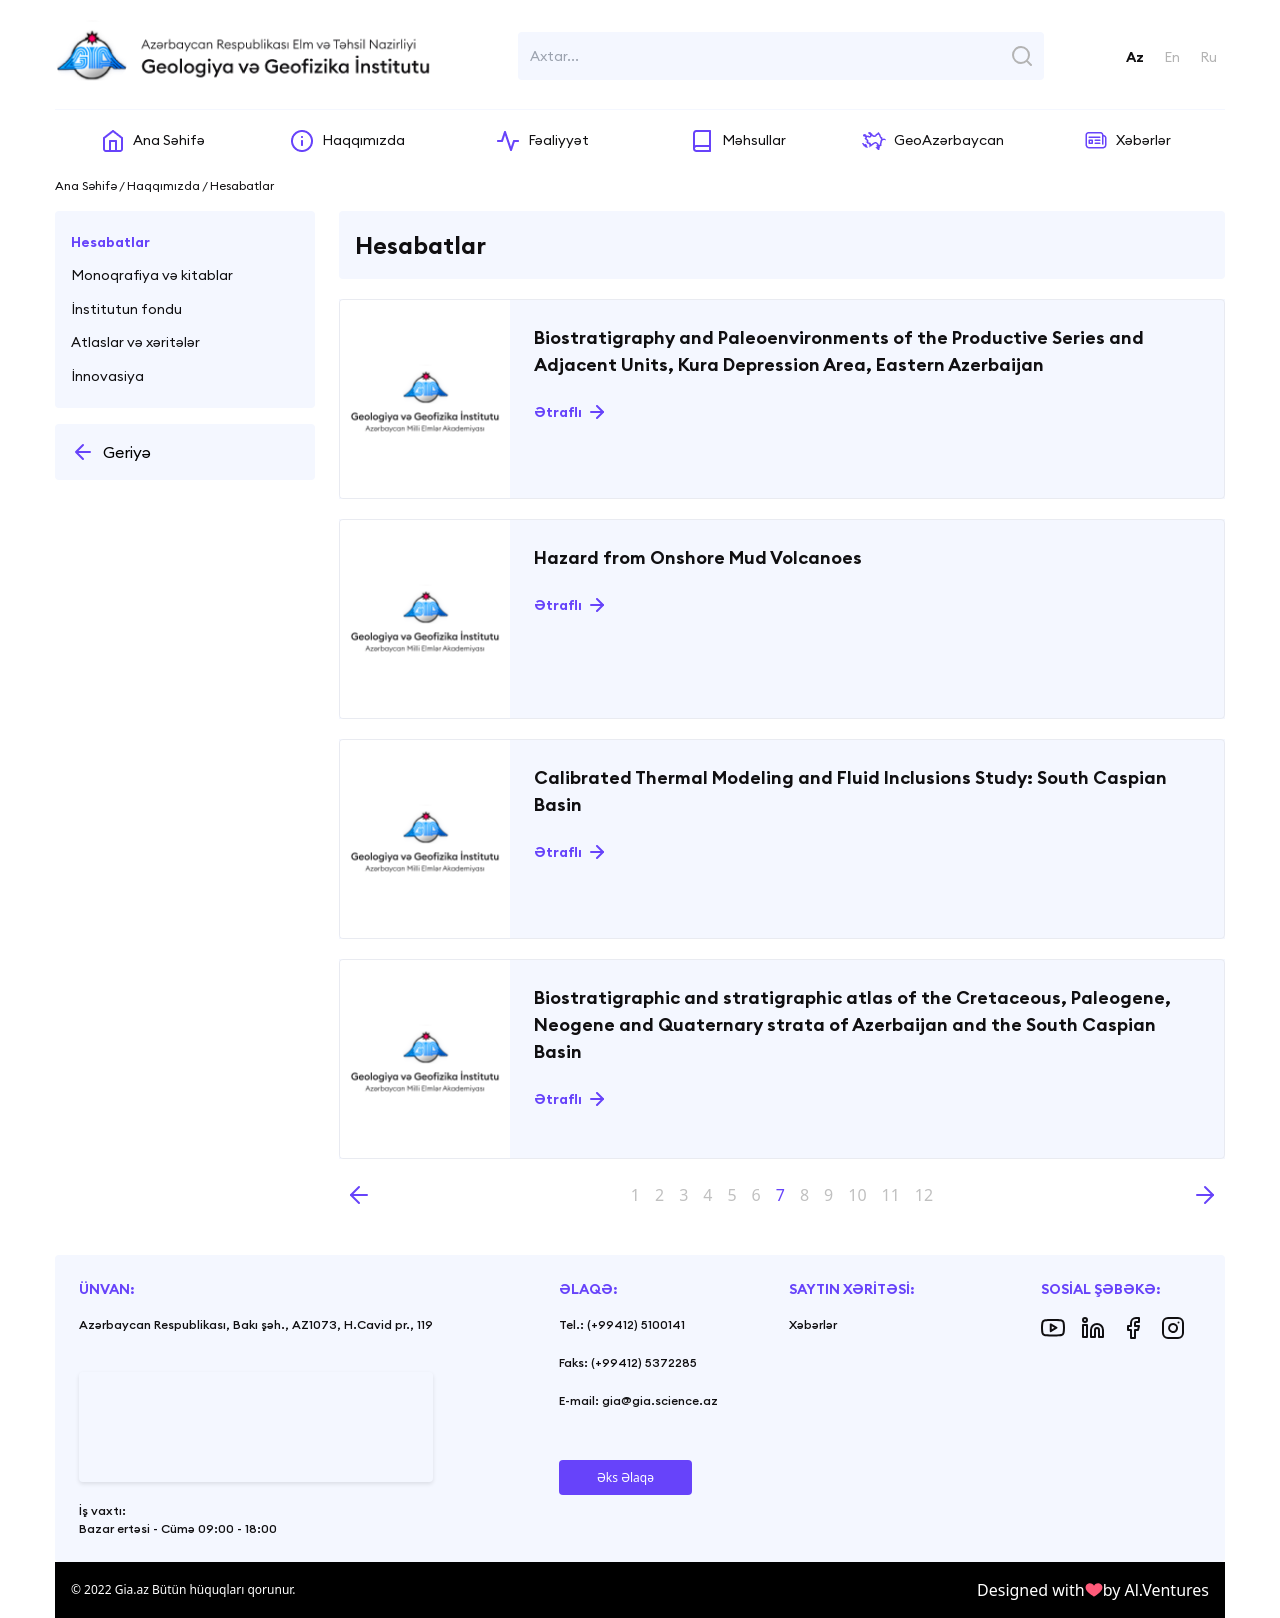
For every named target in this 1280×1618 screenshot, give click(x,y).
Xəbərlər (813, 1324)
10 (857, 1195)
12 (924, 1195)
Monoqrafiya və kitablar (152, 275)
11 (891, 1195)
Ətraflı (558, 412)
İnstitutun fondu (126, 309)
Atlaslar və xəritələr (135, 342)
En (1172, 57)
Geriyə (111, 452)
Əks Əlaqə (625, 1477)
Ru (1208, 57)
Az (1135, 57)
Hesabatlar (110, 242)
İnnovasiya (107, 376)
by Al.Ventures (1156, 1590)
